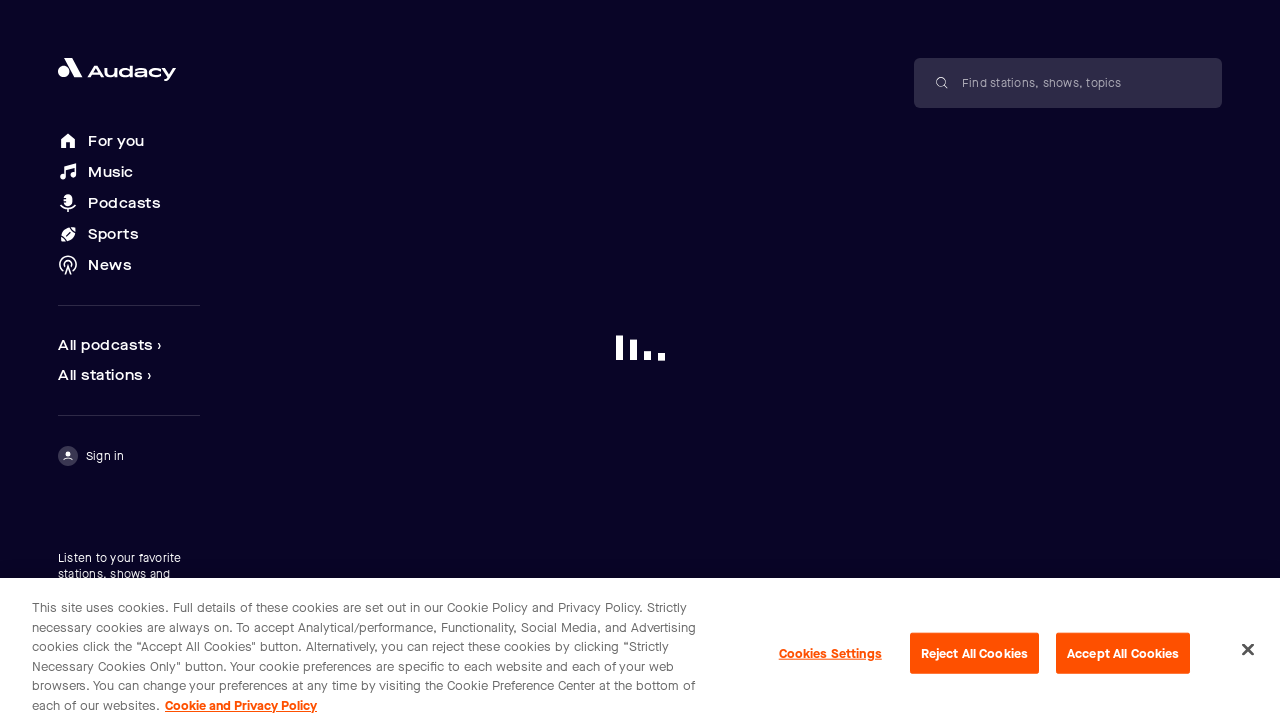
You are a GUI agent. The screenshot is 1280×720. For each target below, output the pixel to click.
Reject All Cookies (974, 659)
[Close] (1248, 656)
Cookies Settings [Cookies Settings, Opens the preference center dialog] (830, 659)
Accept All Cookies (1123, 659)
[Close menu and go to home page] (129, 69)
